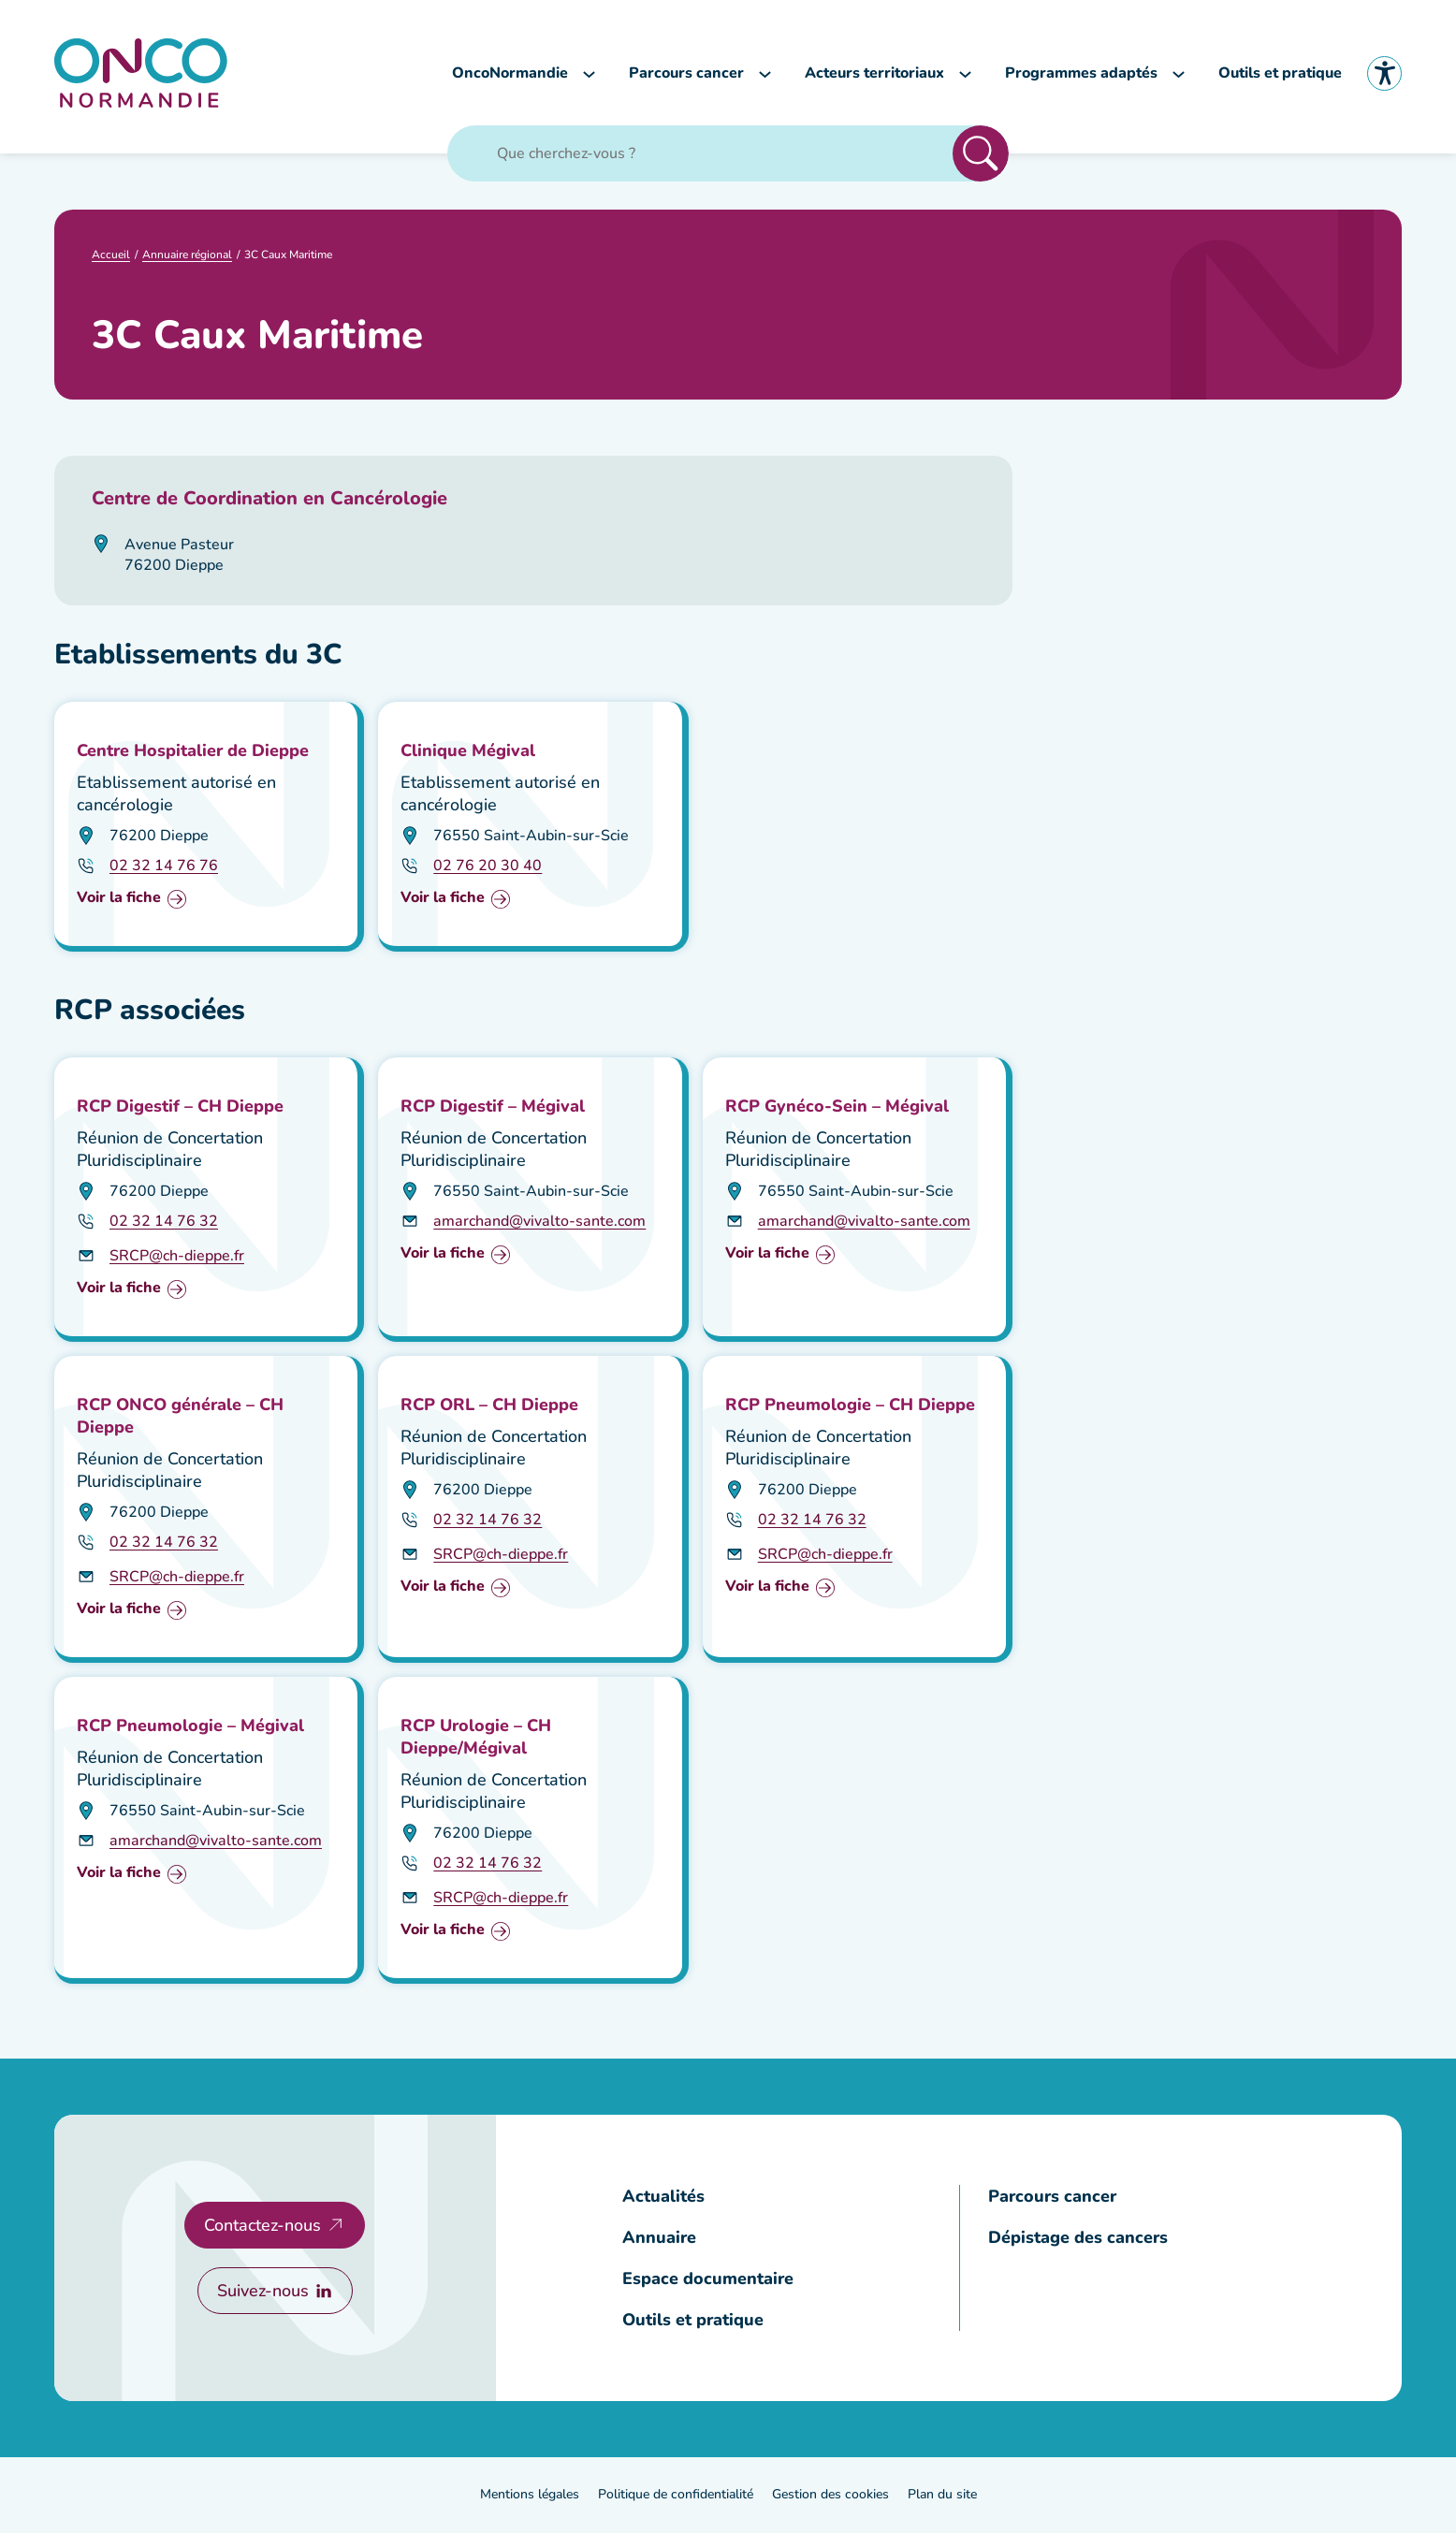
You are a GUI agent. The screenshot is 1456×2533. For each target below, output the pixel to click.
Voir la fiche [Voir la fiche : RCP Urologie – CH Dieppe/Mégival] (442, 1933)
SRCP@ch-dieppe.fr (176, 1257)
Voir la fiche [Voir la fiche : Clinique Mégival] (442, 901)
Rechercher (981, 155)
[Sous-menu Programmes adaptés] (1179, 74)
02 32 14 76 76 (163, 867)
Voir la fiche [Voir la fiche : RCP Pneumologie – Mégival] (119, 1876)
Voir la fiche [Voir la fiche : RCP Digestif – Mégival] (442, 1256)
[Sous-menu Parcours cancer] (765, 74)
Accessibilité (1384, 74)
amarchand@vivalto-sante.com (539, 1223)
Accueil (111, 256)
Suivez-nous (262, 2292)
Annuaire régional (187, 256)
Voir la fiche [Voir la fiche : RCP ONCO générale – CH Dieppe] (119, 1612)
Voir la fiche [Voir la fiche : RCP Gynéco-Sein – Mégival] (767, 1256)
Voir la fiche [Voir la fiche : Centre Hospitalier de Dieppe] (119, 901)
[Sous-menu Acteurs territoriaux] (965, 74)
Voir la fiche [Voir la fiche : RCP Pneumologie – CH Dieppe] (767, 1589)
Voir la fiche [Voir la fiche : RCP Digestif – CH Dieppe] (119, 1291)
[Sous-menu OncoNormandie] (589, 74)
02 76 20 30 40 (487, 867)
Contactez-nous (262, 2227)
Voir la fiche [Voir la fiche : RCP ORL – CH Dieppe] (442, 1589)
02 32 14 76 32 (163, 1223)
